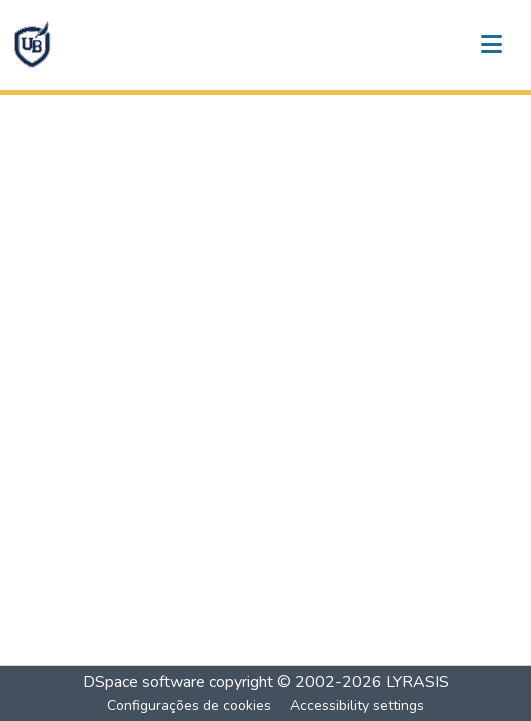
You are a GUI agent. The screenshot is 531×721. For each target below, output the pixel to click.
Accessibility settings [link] (357, 705)
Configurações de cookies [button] (189, 705)
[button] (32, 45)
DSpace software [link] (144, 682)
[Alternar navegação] (491, 45)
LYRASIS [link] (417, 682)
